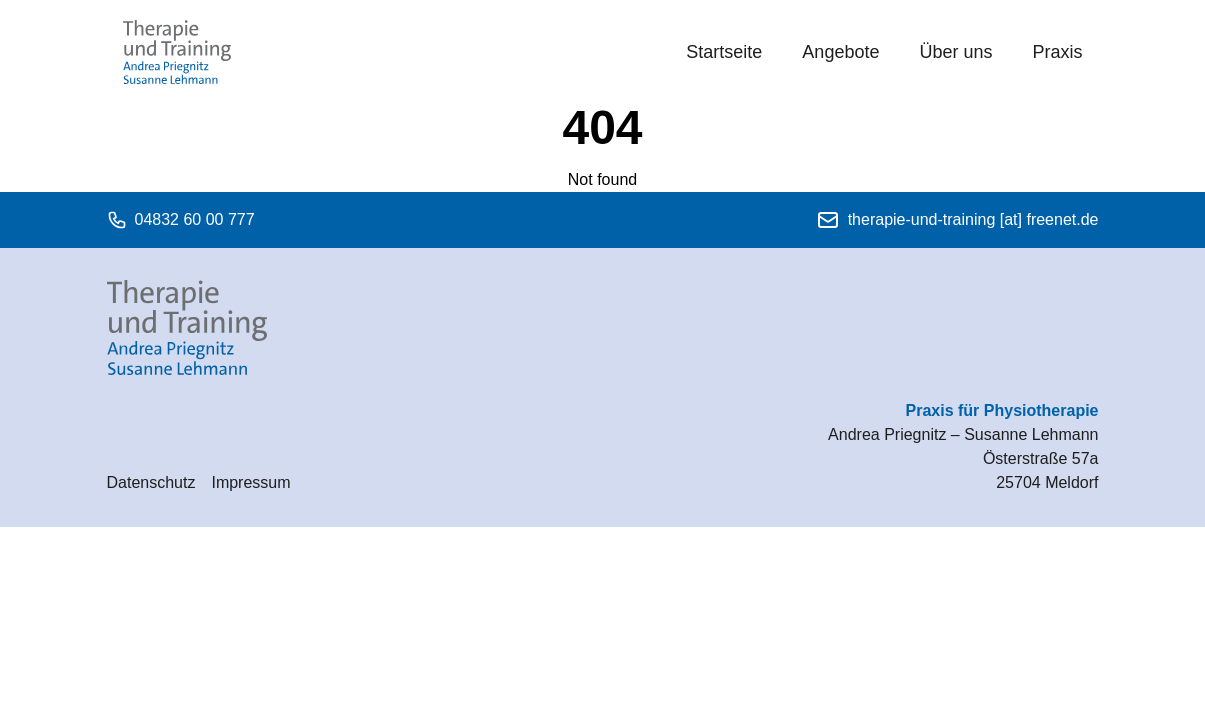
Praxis (1057, 52)
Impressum (250, 482)
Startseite (724, 52)
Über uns (955, 52)
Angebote (840, 52)
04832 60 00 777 (181, 220)
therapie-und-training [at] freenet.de (957, 220)
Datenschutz (151, 482)
